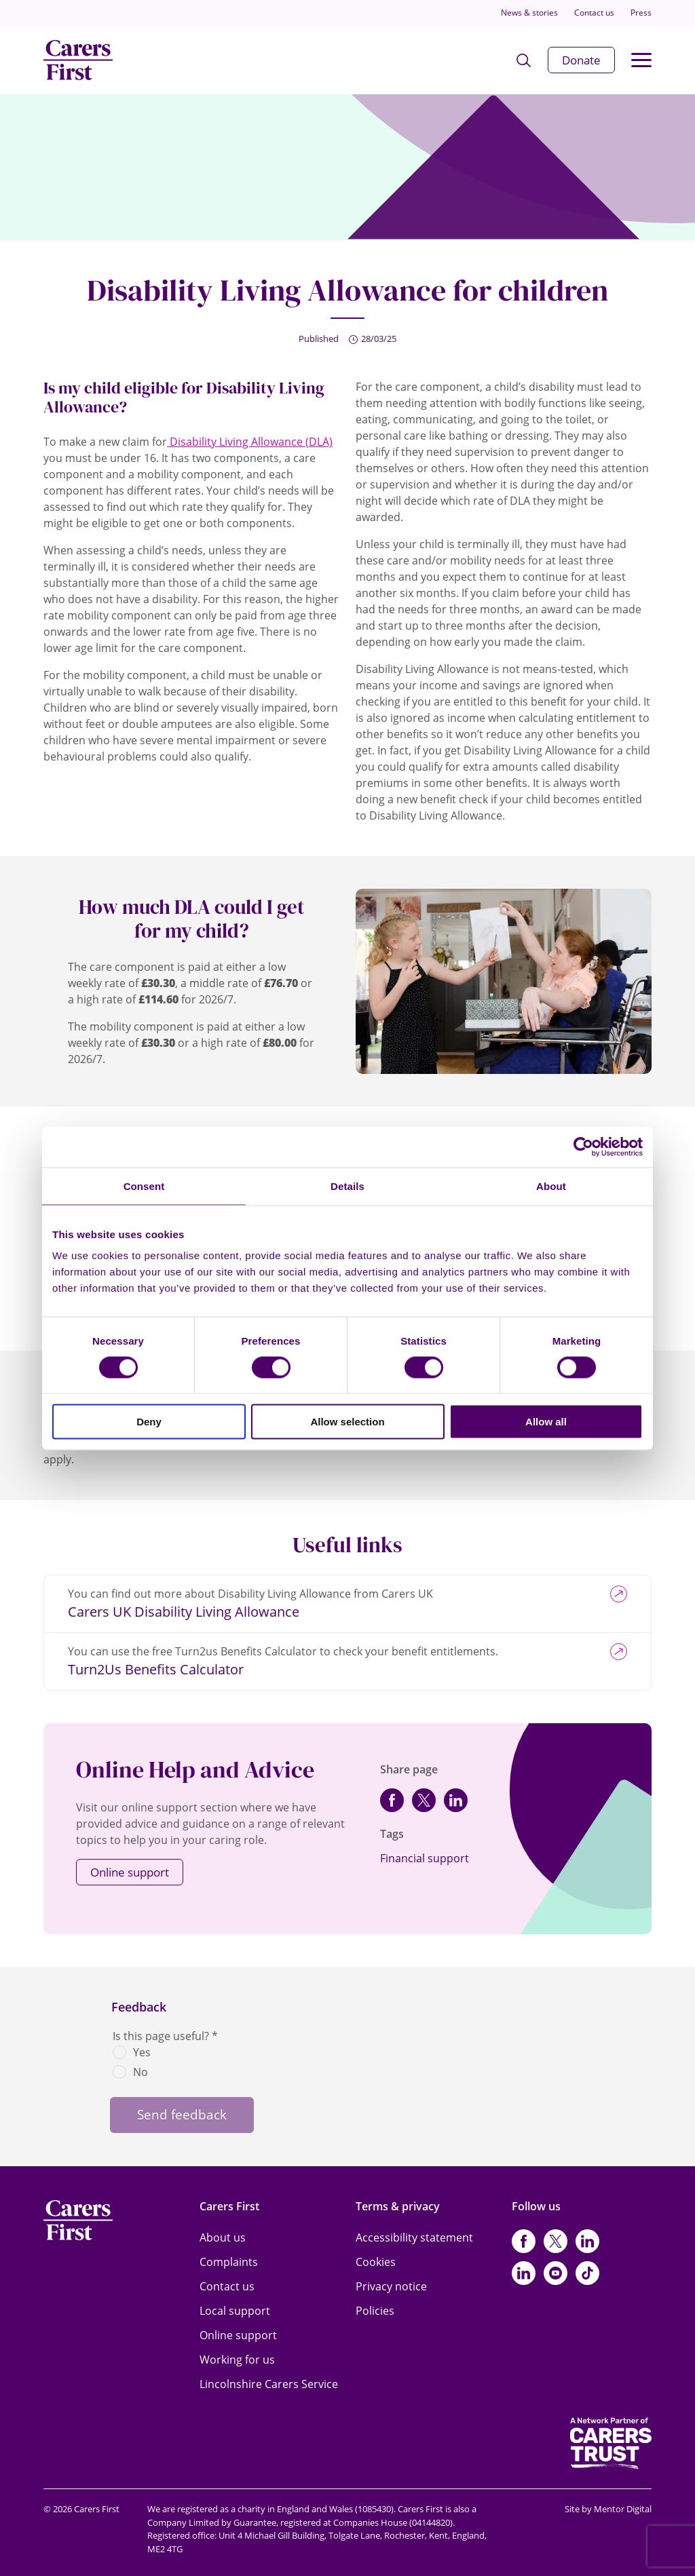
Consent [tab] (144, 1185)
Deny (149, 1421)
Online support (129, 1872)
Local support (235, 2310)
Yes (142, 2052)
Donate (581, 60)
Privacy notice (391, 2286)
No (140, 2071)
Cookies (376, 2261)
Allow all (546, 1421)
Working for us (237, 2359)
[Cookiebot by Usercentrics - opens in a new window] (583, 1146)
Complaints (229, 2261)
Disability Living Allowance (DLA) (250, 441)
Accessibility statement (414, 2237)
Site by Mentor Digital (608, 2509)
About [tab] (551, 1185)
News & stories (529, 12)
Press (641, 12)
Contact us (594, 12)
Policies (375, 2310)
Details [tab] (347, 1185)
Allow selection (347, 1421)
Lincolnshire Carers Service (269, 2384)
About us (223, 2237)
